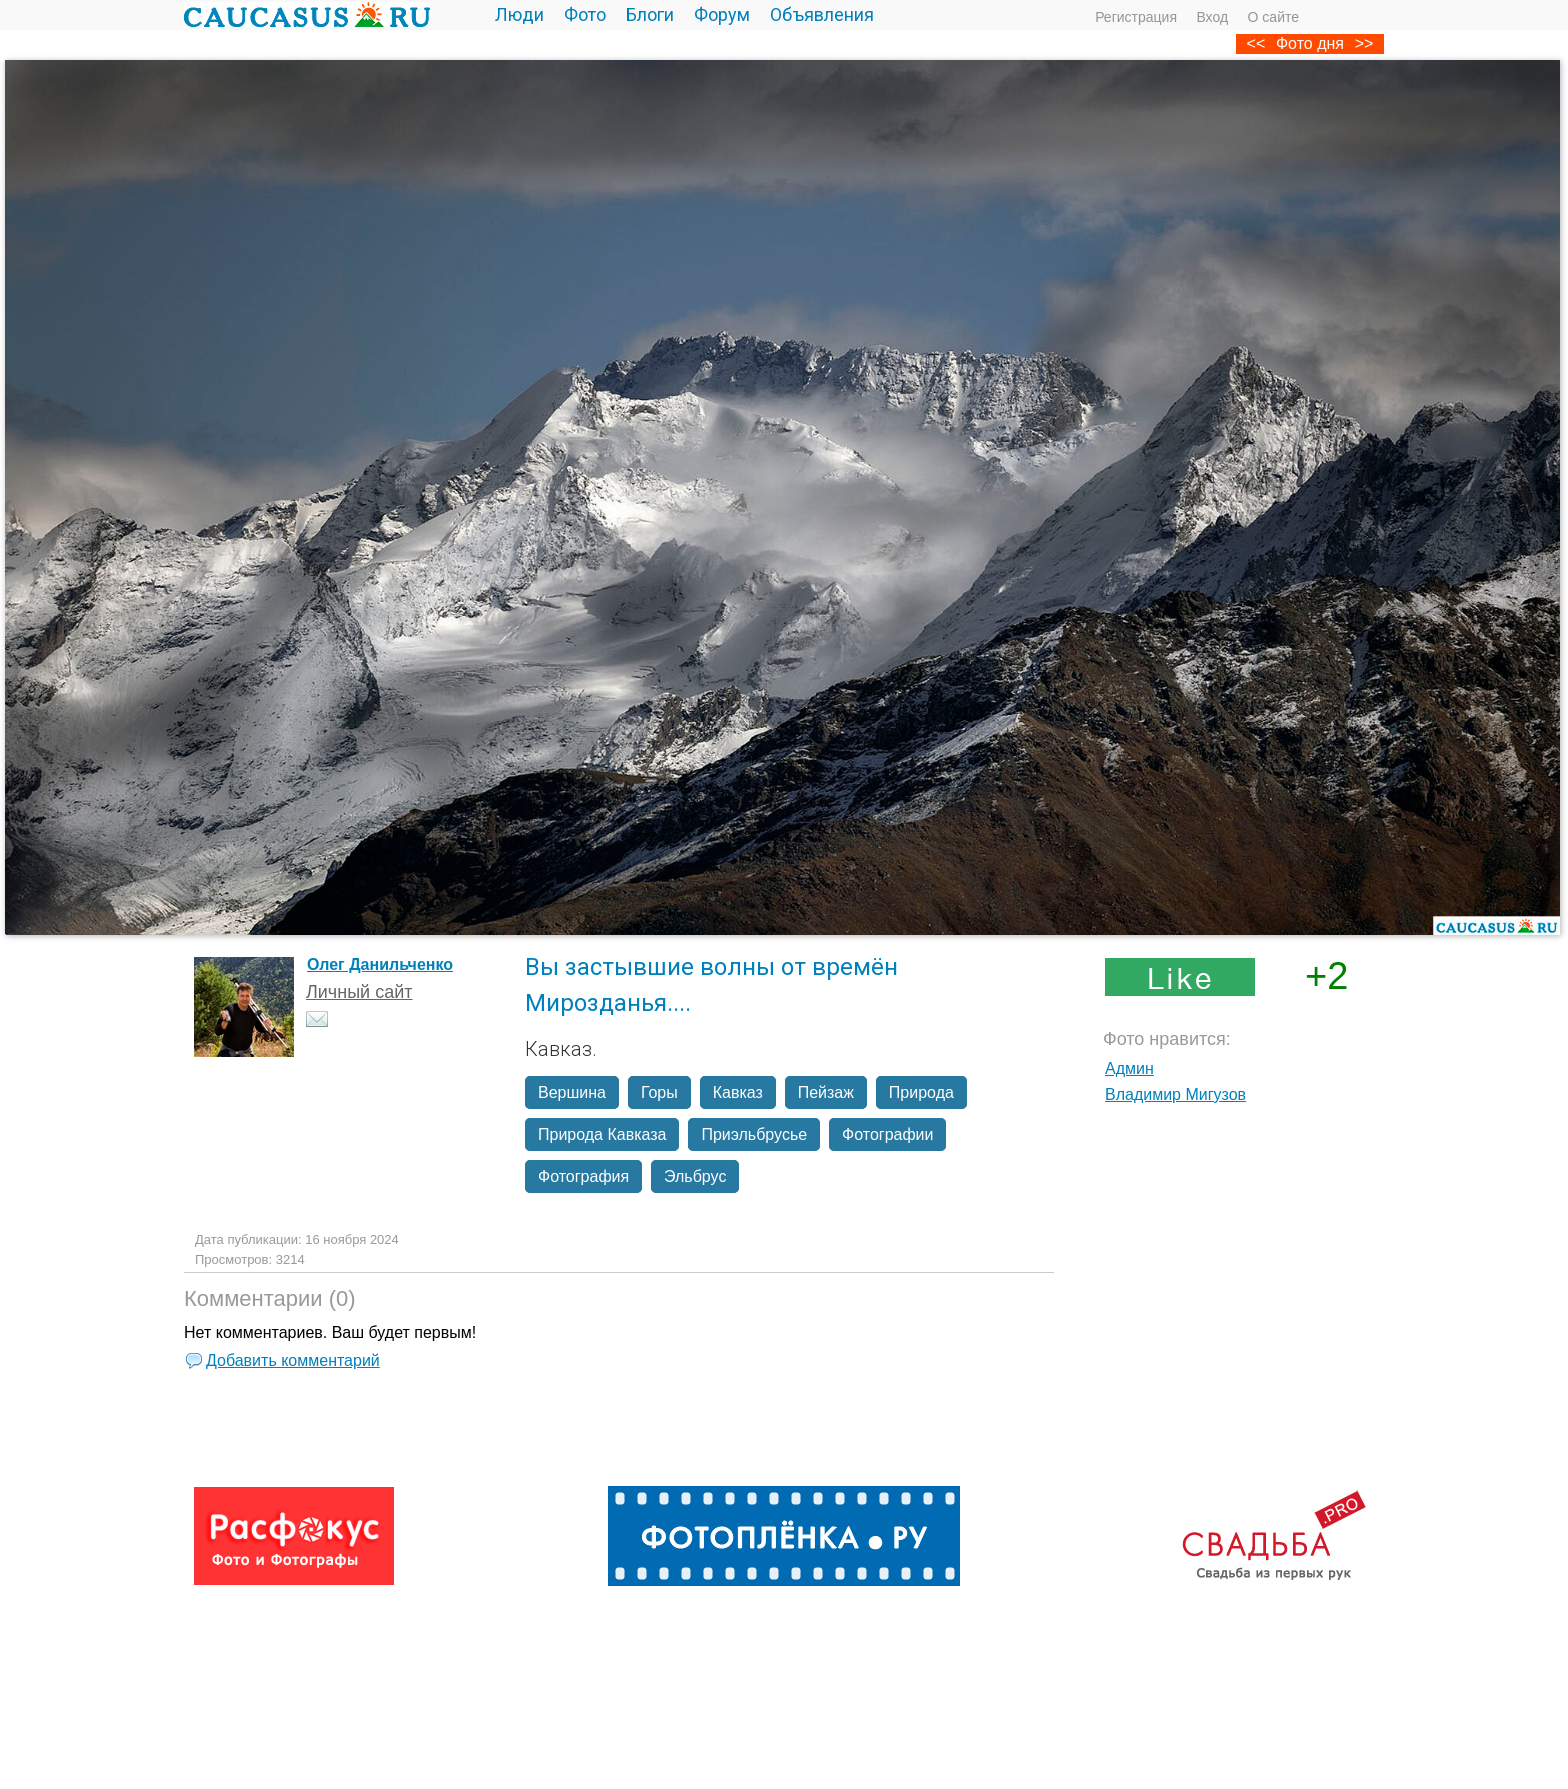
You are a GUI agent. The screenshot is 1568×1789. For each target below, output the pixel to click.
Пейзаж (826, 1092)
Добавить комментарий (293, 1360)
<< (1256, 43)
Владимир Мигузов (1175, 1094)
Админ (1129, 1068)
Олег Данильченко (380, 964)
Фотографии (887, 1134)
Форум (722, 14)
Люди (519, 14)
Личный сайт (359, 992)
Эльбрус (695, 1176)
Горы (659, 1092)
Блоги (650, 14)
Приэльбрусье (754, 1134)
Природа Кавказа (602, 1134)
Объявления (822, 14)
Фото (585, 14)
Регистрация (1136, 17)
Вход (1212, 17)
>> (1364, 43)
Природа (921, 1092)
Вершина (572, 1092)
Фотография (583, 1176)
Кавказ (738, 1092)
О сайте (1273, 17)
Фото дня (1310, 43)
